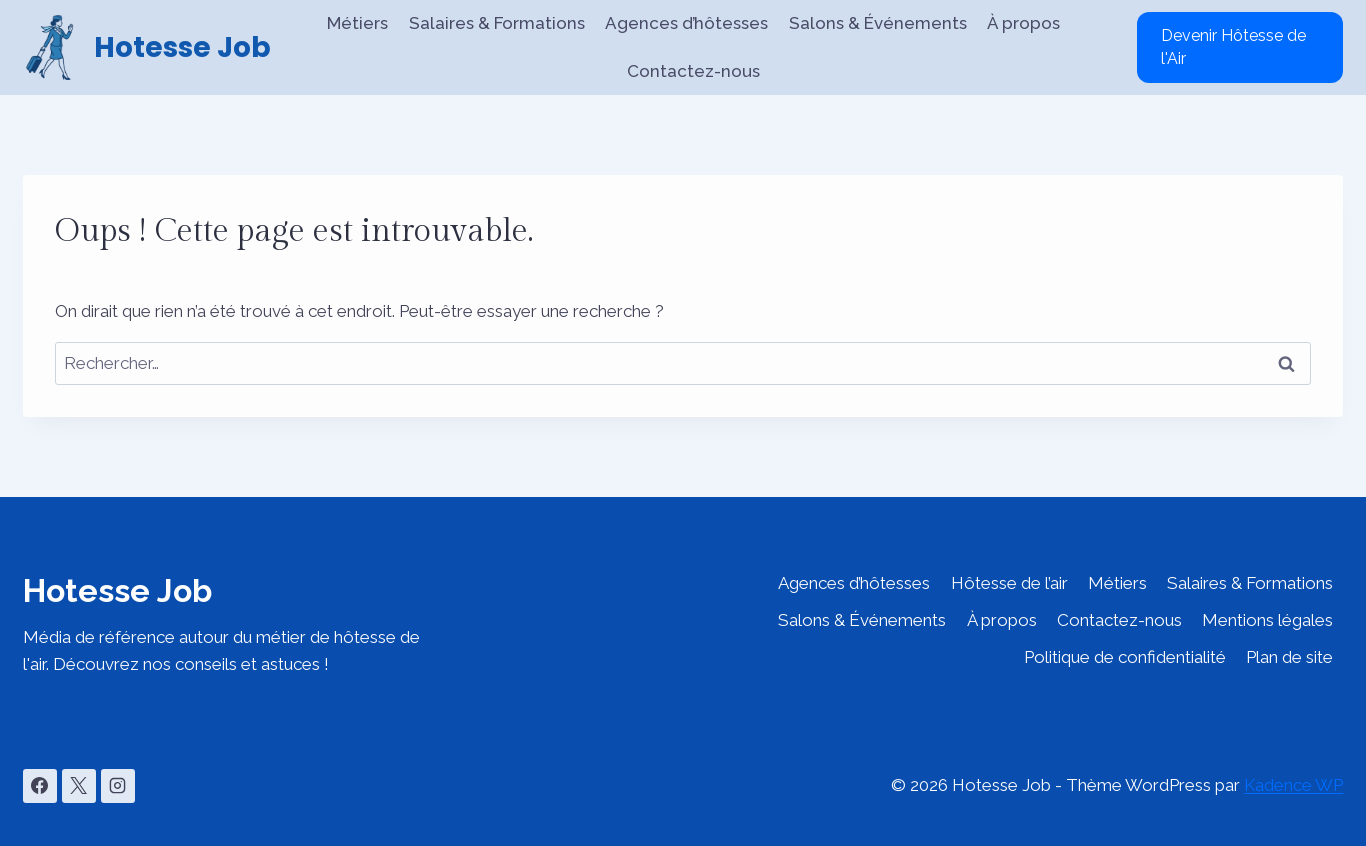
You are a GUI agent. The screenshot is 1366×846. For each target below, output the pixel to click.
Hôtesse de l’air (1009, 583)
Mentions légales (1267, 620)
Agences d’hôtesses (686, 23)
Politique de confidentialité (1125, 657)
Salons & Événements (878, 23)
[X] (79, 786)
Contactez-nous (693, 71)
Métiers (357, 23)
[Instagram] (118, 786)
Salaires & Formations (497, 23)
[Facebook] (40, 786)
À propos (1023, 23)
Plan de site (1289, 657)
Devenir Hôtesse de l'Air (1233, 46)
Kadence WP (1293, 785)
